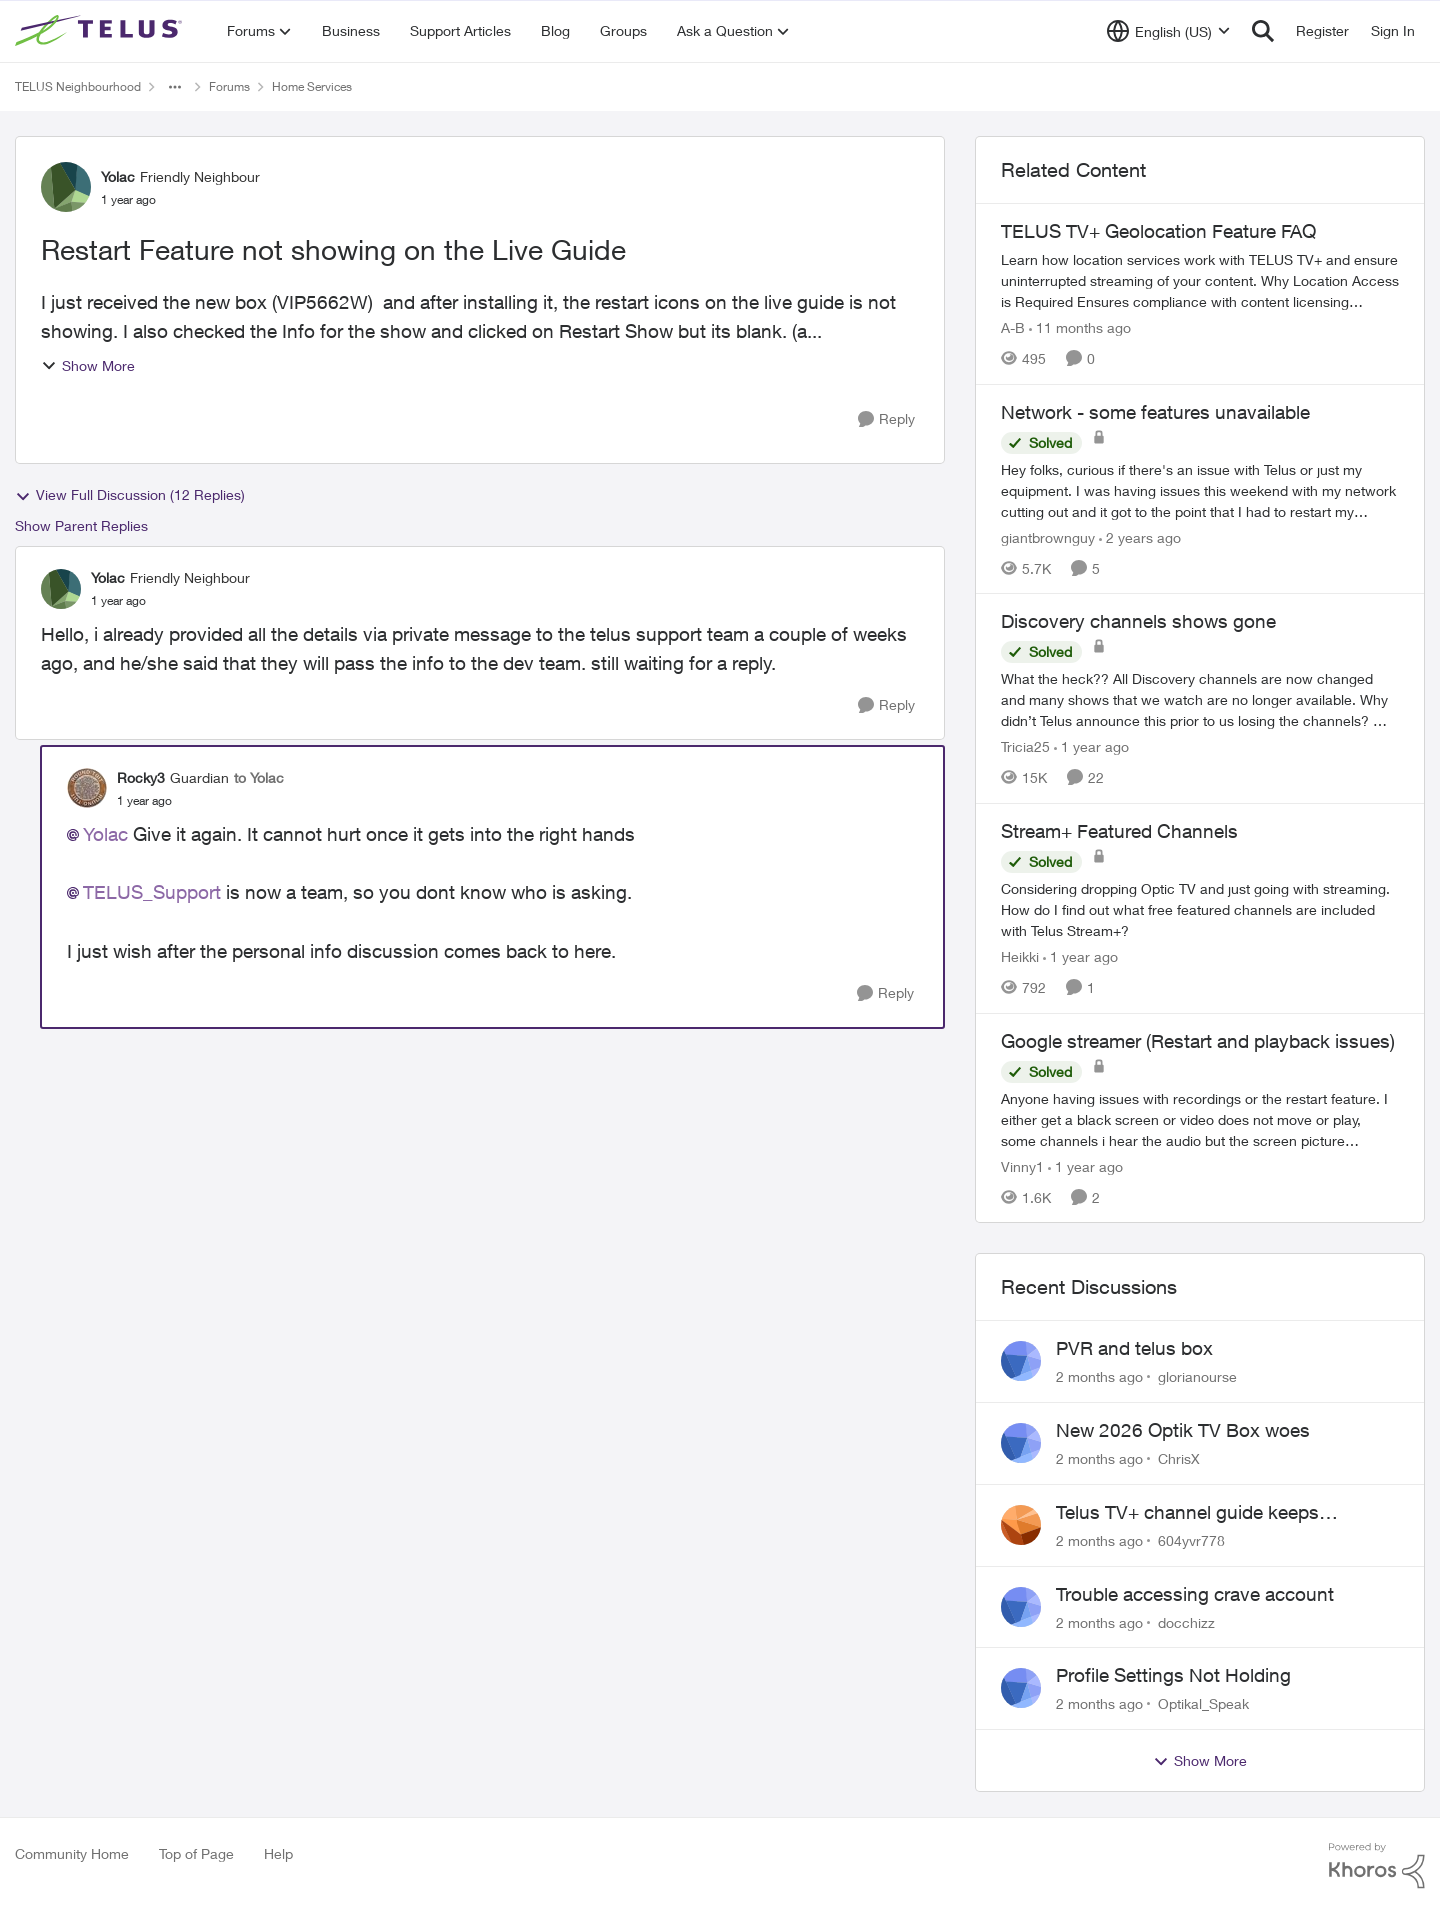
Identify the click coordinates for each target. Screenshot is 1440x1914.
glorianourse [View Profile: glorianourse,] (1197, 1376)
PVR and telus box (1134, 1348)
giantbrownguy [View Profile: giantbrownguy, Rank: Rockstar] (1048, 536)
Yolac (105, 834)
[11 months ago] (1080, 327)
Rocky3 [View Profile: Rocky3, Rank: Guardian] (141, 777)
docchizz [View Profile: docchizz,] (1186, 1621)
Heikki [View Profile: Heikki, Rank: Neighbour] (1020, 956)
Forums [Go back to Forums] (229, 86)
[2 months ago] (1099, 1376)
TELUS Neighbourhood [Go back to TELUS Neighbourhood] (78, 86)
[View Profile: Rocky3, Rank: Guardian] (87, 788)
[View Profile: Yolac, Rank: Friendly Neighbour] (66, 187)
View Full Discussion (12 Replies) (130, 495)
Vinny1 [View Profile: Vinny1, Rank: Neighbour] (1022, 1165)
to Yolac (259, 777)
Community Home (72, 1853)
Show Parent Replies (81, 525)
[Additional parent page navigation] (175, 87)
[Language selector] (1168, 31)
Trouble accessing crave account (1195, 1594)
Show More (88, 365)
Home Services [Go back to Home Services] (312, 86)
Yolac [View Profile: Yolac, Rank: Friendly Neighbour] (118, 176)
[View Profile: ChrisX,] (1021, 1443)
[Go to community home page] (101, 31)
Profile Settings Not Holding (1173, 1675)
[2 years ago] (1140, 536)
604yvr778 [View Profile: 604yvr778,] (1191, 1540)
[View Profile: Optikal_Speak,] (1021, 1688)
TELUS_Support (152, 892)
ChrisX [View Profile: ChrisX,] (1179, 1458)
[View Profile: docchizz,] (1021, 1607)
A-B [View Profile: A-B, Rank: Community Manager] (1013, 327)
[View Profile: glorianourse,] (1021, 1361)
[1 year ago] (1091, 746)
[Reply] (886, 419)
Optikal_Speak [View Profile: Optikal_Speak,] (1203, 1703)
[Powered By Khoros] (1377, 1866)
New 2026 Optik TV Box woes (1183, 1430)
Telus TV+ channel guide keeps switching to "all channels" (1187, 1513)
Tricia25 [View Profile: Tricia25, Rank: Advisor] (1025, 746)
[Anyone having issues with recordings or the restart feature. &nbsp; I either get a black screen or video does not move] (1200, 1118)
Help (278, 1853)
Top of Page (196, 1853)
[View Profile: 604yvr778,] (1021, 1525)
